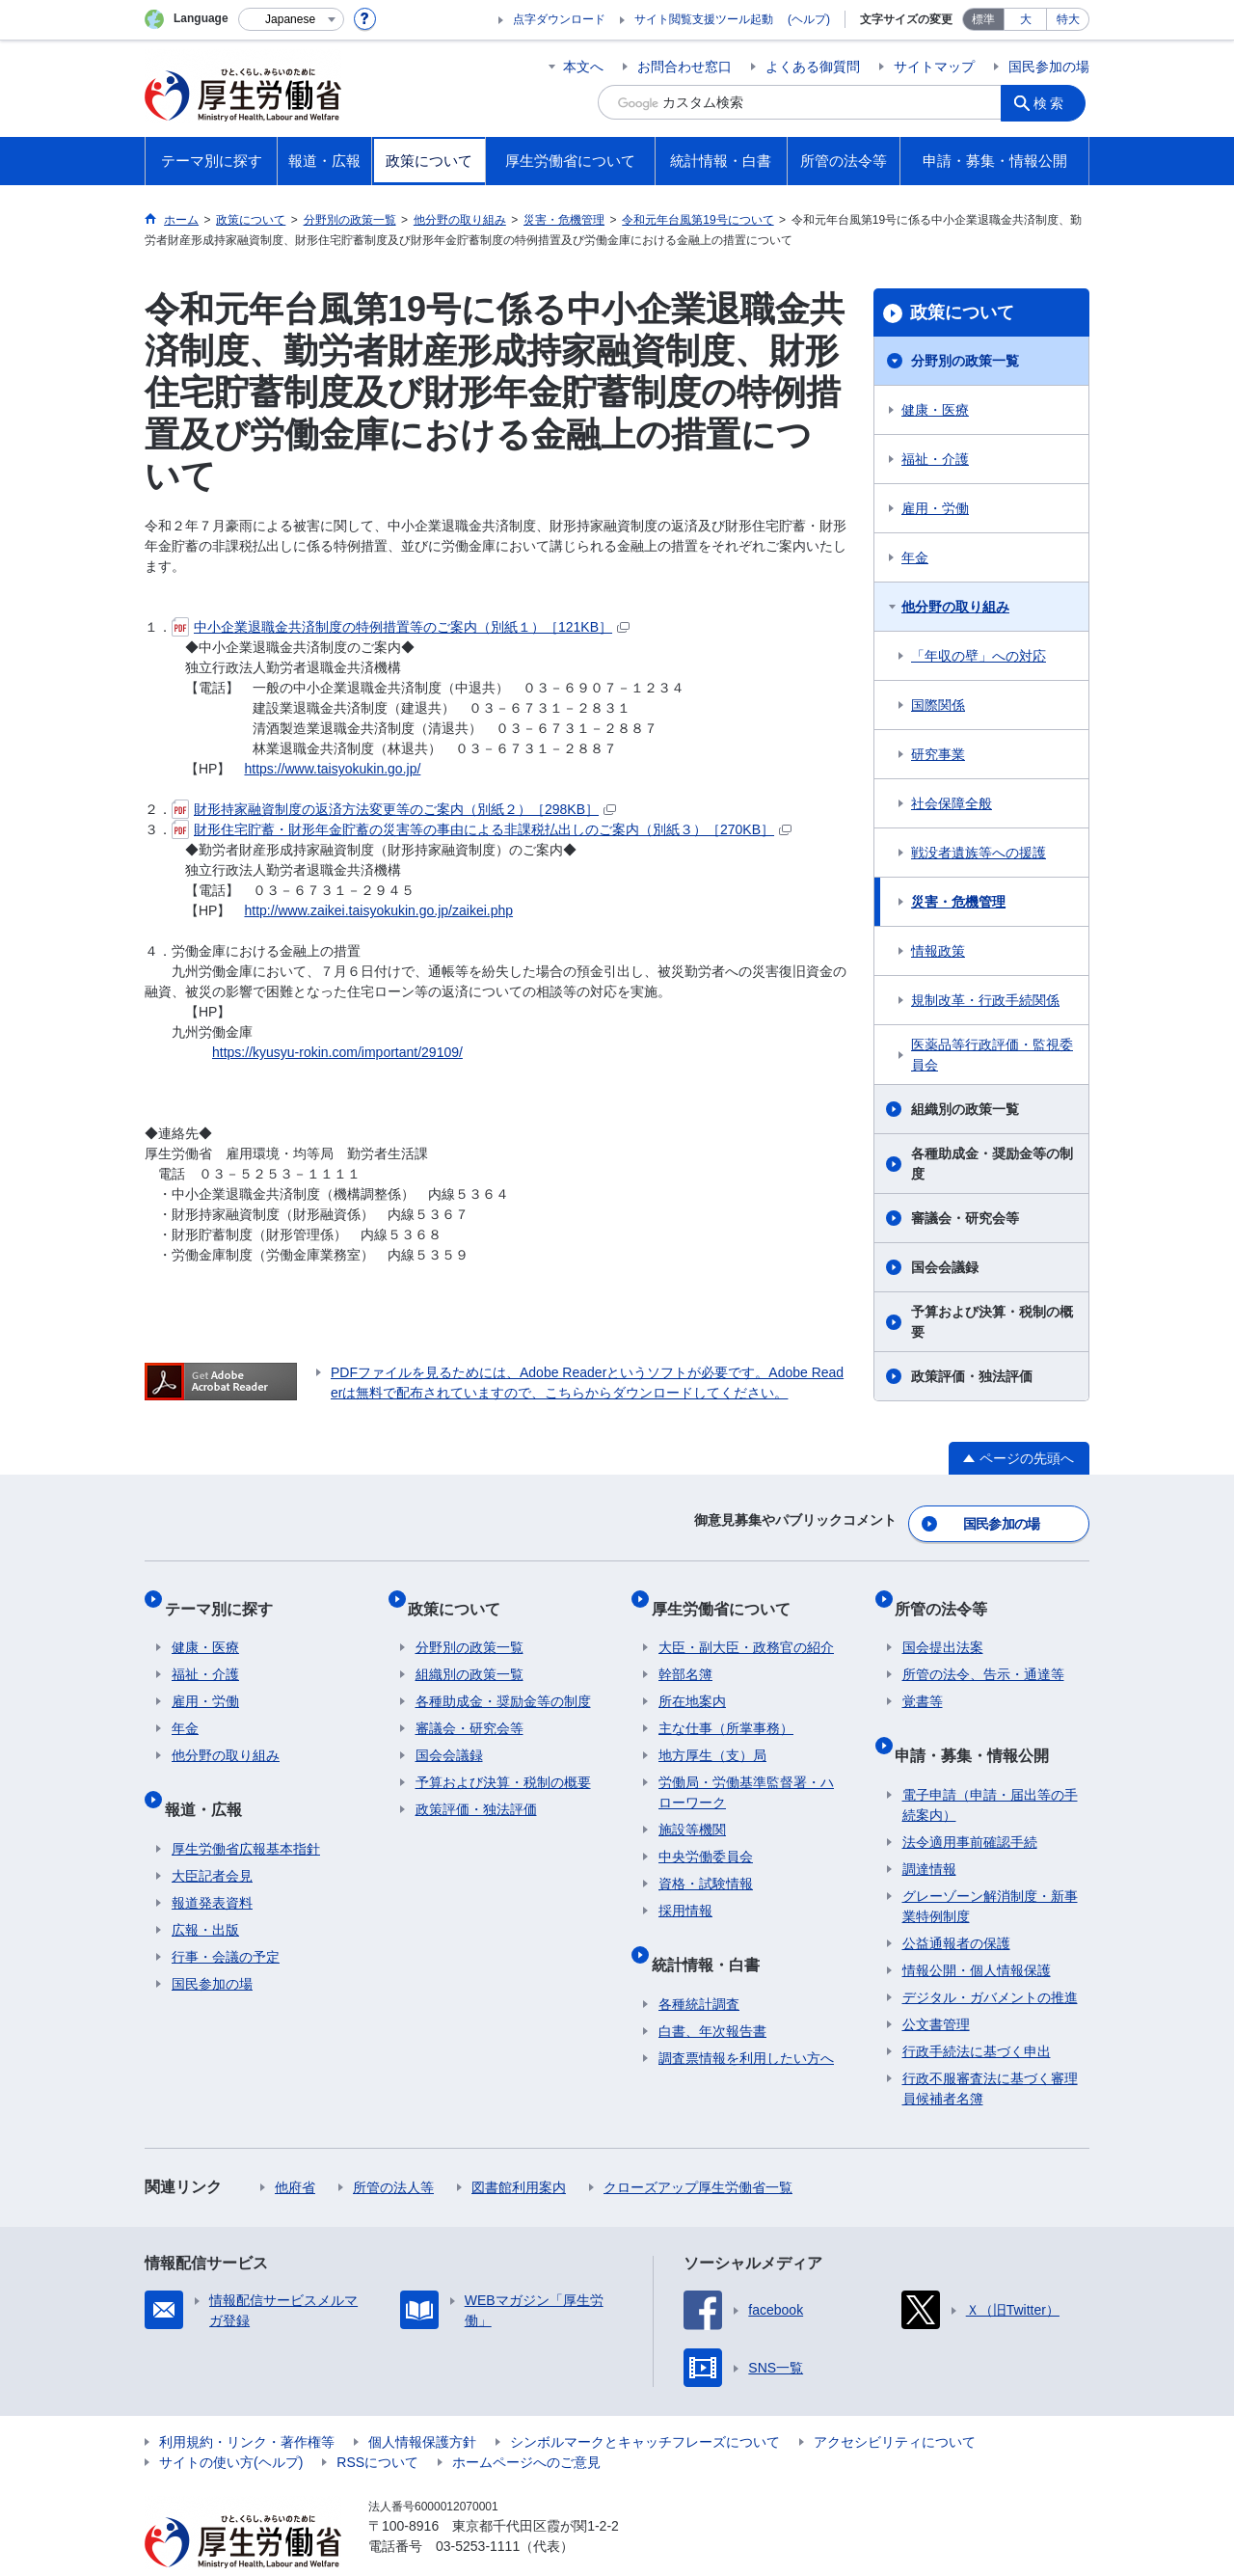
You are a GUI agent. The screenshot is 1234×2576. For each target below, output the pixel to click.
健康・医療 (935, 410)
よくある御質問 (812, 66)
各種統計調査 (698, 1966)
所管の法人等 (393, 2149)
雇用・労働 (935, 508)
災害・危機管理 (958, 901)
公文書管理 (936, 1986)
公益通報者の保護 (956, 1905)
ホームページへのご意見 (526, 2424)
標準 (983, 19)
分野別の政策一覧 (965, 360)
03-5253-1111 (478, 2508)
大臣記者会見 (212, 1838)
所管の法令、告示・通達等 (983, 1653)
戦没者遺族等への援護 (978, 852)
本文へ (583, 66)
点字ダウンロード (559, 19)
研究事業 (938, 754)
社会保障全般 (951, 803)
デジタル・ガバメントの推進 (990, 1959)
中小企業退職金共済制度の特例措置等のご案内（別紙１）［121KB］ (401, 627)
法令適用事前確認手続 (969, 1804)
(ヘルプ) (809, 19)
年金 (914, 557)
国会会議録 (945, 1267)
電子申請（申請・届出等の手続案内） (990, 1767)
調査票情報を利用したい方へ (746, 2020)
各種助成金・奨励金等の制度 (992, 1163)
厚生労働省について (727, 1594)
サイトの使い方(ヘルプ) (231, 2424)
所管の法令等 (948, 1594)
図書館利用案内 (518, 2149)
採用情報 (685, 1889)
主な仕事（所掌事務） (725, 1707)
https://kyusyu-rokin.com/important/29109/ (337, 1052)
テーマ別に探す (226, 1594)
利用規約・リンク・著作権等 (247, 2404)
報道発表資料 (212, 1865)
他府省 (295, 2149)
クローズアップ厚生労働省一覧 (698, 2149)
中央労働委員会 (705, 1835)
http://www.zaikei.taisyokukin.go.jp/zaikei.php (378, 910)
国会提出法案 (942, 1626)
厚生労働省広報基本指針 (246, 1811)
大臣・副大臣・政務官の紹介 (746, 1626)
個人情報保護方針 (422, 2404)
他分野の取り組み (955, 606)
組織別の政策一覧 (965, 1109)
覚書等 (922, 1680)
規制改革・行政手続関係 (985, 1000)
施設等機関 (692, 1808)
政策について (962, 312)
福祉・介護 (935, 459)
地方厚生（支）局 (712, 1734)
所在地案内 (692, 1680)
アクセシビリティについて (895, 2404)
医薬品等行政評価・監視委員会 (992, 1054)
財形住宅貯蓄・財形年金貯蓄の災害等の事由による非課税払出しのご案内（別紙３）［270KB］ (481, 829)
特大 (1068, 19)
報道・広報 (210, 1779)
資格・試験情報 (705, 1862)
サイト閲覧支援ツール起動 (703, 19)
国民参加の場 (1048, 66)
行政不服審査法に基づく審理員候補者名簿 (990, 2051)
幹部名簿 (685, 1653)
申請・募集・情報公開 (979, 1725)
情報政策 (938, 951)
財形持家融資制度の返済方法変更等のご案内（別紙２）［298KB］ (394, 809)
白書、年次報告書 (712, 1993)
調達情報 (929, 1831)
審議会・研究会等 (965, 1218)
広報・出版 (205, 1892)
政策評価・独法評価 (972, 1376)
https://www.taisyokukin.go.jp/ (332, 768)
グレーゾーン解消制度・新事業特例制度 (990, 1868)
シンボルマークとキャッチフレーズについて (645, 2404)
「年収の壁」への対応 (978, 656)
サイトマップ (934, 66)
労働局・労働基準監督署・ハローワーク (746, 1771)
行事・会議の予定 (226, 1919)
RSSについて (377, 2424)
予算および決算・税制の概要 (992, 1322)
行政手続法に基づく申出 (976, 2013)
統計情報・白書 (712, 1934)
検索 (1054, 102)
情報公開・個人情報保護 (976, 1932)
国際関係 (938, 705)
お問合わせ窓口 (684, 66)
